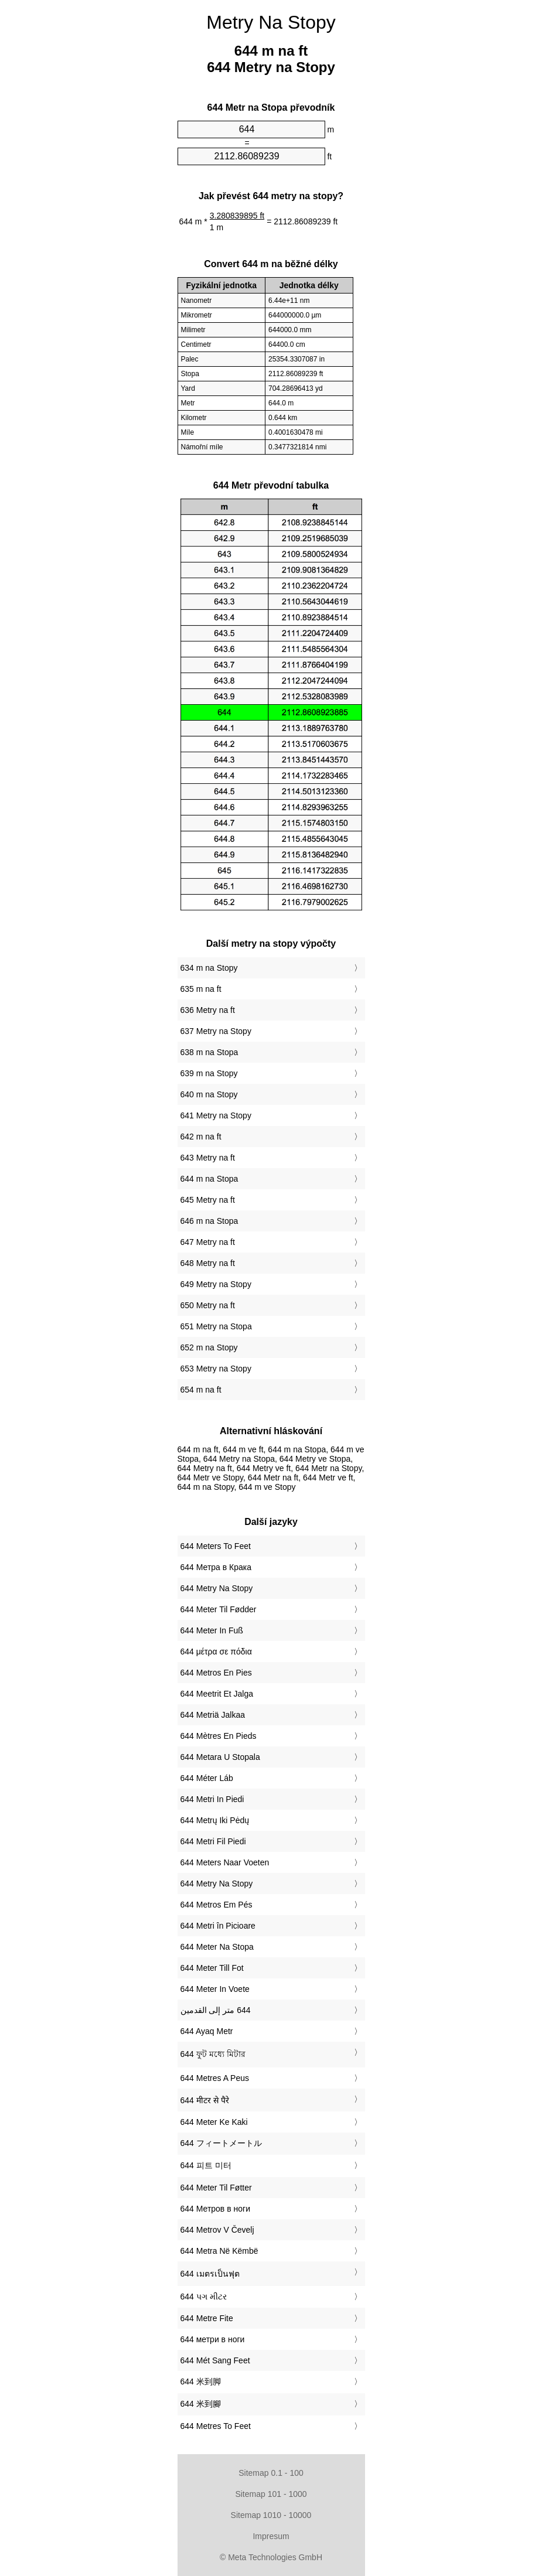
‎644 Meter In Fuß (211, 1630)
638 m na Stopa (209, 1052)
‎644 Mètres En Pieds (218, 1736)
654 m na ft (200, 1389)
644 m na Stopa (209, 1178)
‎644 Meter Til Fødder (218, 1609)
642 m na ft (200, 1136)
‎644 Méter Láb (206, 1778)
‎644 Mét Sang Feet (215, 2360)
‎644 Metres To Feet (215, 2426)
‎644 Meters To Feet (215, 1546)
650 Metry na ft (207, 1305)
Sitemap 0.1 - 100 (271, 2473)
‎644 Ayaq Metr (206, 2031)
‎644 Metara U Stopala (220, 1757)
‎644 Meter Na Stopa (217, 1946)
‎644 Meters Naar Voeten (225, 1862)
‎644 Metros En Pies (216, 1672)
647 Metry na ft (207, 1242)
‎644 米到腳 (200, 2403)
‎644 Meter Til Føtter (216, 2187)
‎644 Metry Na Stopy (216, 1588)
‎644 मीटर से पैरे (204, 2100)
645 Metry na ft (207, 1200)
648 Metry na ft (207, 1263)
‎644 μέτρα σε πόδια (216, 1651)
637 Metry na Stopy (215, 1031)
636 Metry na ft (207, 1010)
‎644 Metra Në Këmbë (219, 2251)
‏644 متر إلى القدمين (215, 2010)
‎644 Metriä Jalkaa (213, 1714)
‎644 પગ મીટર (203, 2296)
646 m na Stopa (209, 1221)
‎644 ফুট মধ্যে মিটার (213, 2054)
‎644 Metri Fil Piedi (213, 1841)
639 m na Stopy (209, 1073)
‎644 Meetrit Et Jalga (217, 1693)
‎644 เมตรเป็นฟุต (210, 2273)
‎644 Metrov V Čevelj (217, 2229)
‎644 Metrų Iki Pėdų (215, 1820)
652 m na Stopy (209, 1347)
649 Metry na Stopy (215, 1284)
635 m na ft (200, 989)
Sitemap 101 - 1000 (270, 2494)
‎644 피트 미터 (205, 2165)
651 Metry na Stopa (216, 1326)
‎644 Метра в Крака (216, 1567)
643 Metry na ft (207, 1157)
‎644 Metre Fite (206, 2318)
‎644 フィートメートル (221, 2143)
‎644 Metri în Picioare (217, 1925)
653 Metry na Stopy (215, 1368)
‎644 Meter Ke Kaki (214, 2122)
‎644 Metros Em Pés (216, 1904)
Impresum (271, 2536)
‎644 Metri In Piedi (212, 1799)
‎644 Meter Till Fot (212, 1968)
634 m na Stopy (209, 968)
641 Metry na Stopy (215, 1115)
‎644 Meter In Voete (215, 1989)
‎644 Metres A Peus (215, 2078)
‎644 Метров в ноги (215, 2208)
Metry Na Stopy (271, 22)
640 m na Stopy (209, 1094)
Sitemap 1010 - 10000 (271, 2515)
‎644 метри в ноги (212, 2339)
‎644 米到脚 (200, 2381)
